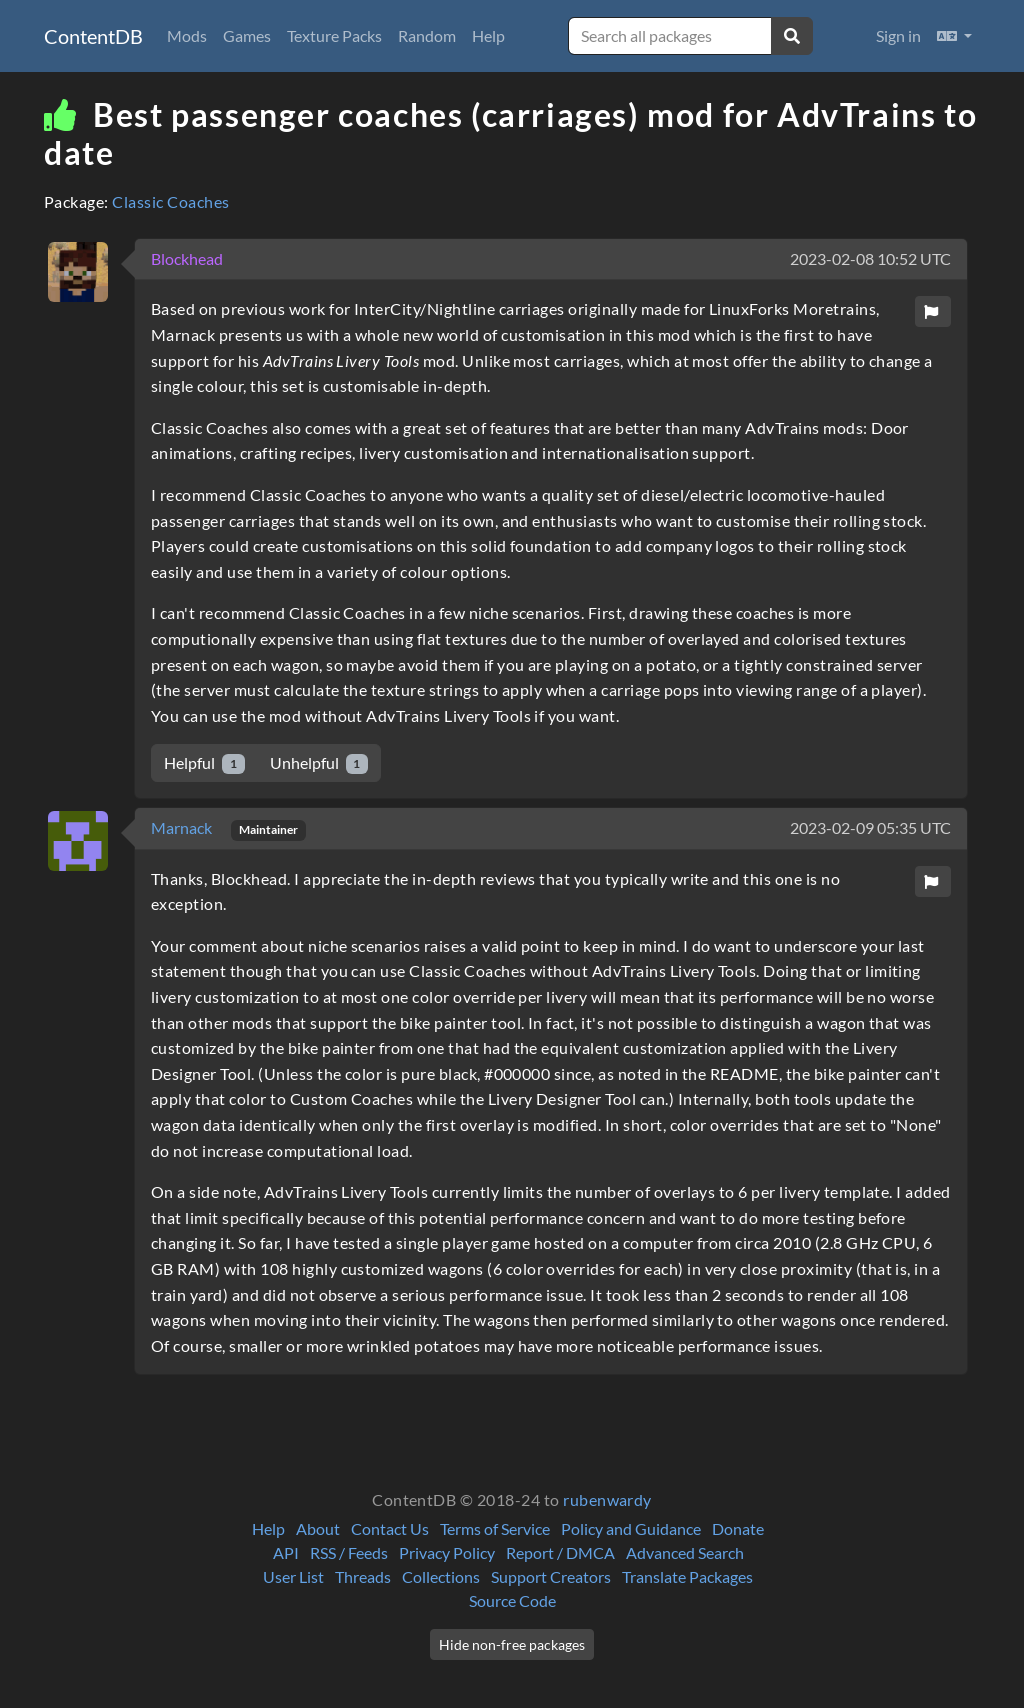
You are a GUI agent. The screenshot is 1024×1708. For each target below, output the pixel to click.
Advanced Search (685, 1552)
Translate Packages (687, 1576)
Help (488, 35)
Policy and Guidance (631, 1528)
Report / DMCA (560, 1552)
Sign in (898, 35)
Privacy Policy (447, 1552)
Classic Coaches (170, 201)
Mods (187, 35)
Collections (441, 1576)
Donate (738, 1528)
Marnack (183, 827)
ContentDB (93, 36)
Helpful (204, 763)
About (318, 1528)
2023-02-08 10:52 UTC (870, 258)
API (286, 1552)
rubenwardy (607, 1499)
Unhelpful (319, 763)
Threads (363, 1576)
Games (247, 35)
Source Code (512, 1600)
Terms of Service (495, 1528)
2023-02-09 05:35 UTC (870, 827)
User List (293, 1576)
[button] (954, 36)
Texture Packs (334, 35)
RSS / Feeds (349, 1552)
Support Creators (551, 1576)
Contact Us (390, 1528)
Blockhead (187, 258)
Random (427, 35)
